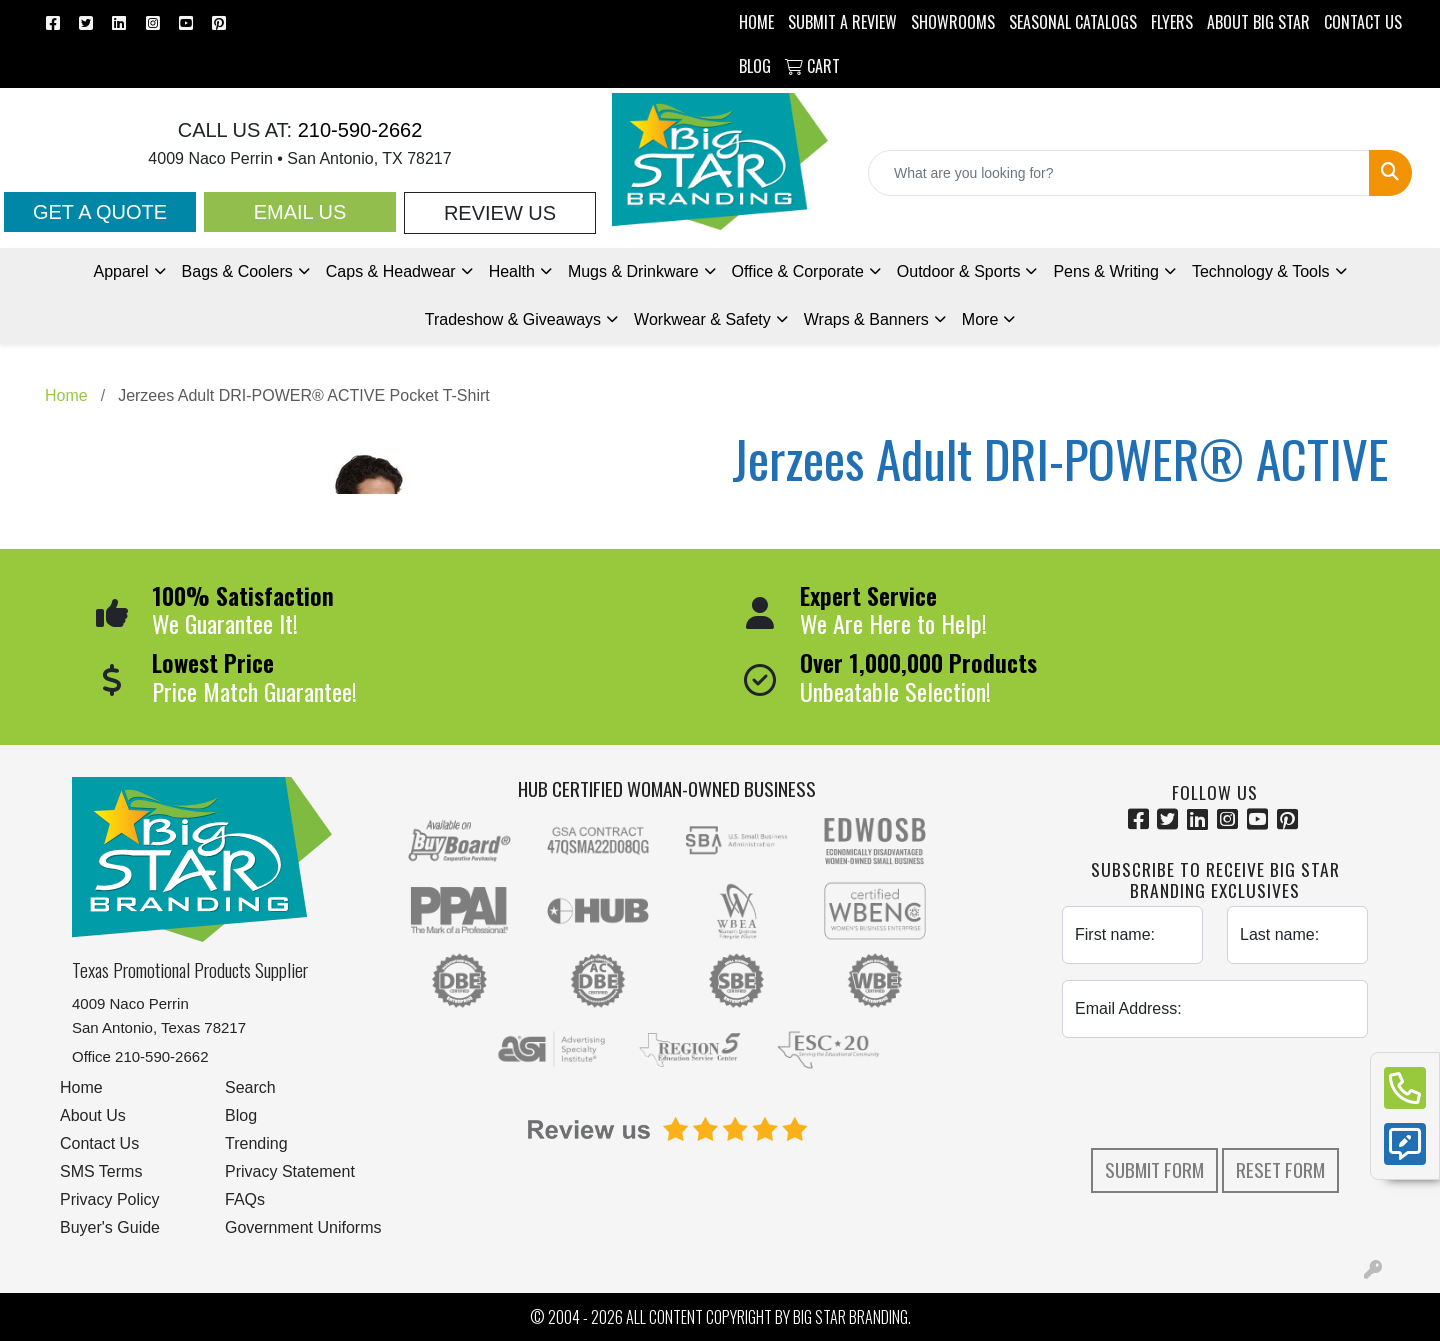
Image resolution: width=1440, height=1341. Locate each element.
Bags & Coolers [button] (237, 271)
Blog (241, 1115)
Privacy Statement (290, 1171)
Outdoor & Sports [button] (959, 271)
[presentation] (1215, 1093)
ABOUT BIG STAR (1258, 22)
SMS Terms (101, 1171)
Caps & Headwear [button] (391, 271)
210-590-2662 (357, 130)
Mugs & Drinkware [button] (633, 271)
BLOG (755, 66)
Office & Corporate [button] (798, 271)
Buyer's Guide (110, 1227)
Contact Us (99, 1143)
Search (250, 1087)
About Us (93, 1115)
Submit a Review (842, 22)
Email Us (300, 212)
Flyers (1172, 22)
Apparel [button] (120, 271)
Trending (256, 1143)
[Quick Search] (1119, 173)
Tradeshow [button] (513, 319)
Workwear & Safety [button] (702, 319)
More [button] (980, 319)
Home (81, 1087)
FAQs (245, 1199)
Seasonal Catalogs (1073, 22)
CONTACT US (1363, 22)
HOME (756, 22)
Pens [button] (1106, 271)
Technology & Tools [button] (1261, 271)
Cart (812, 66)
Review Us (500, 213)
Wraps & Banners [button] (866, 319)
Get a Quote (100, 212)
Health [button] (512, 271)
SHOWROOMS (953, 22)
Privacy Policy (110, 1199)
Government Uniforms (303, 1227)
